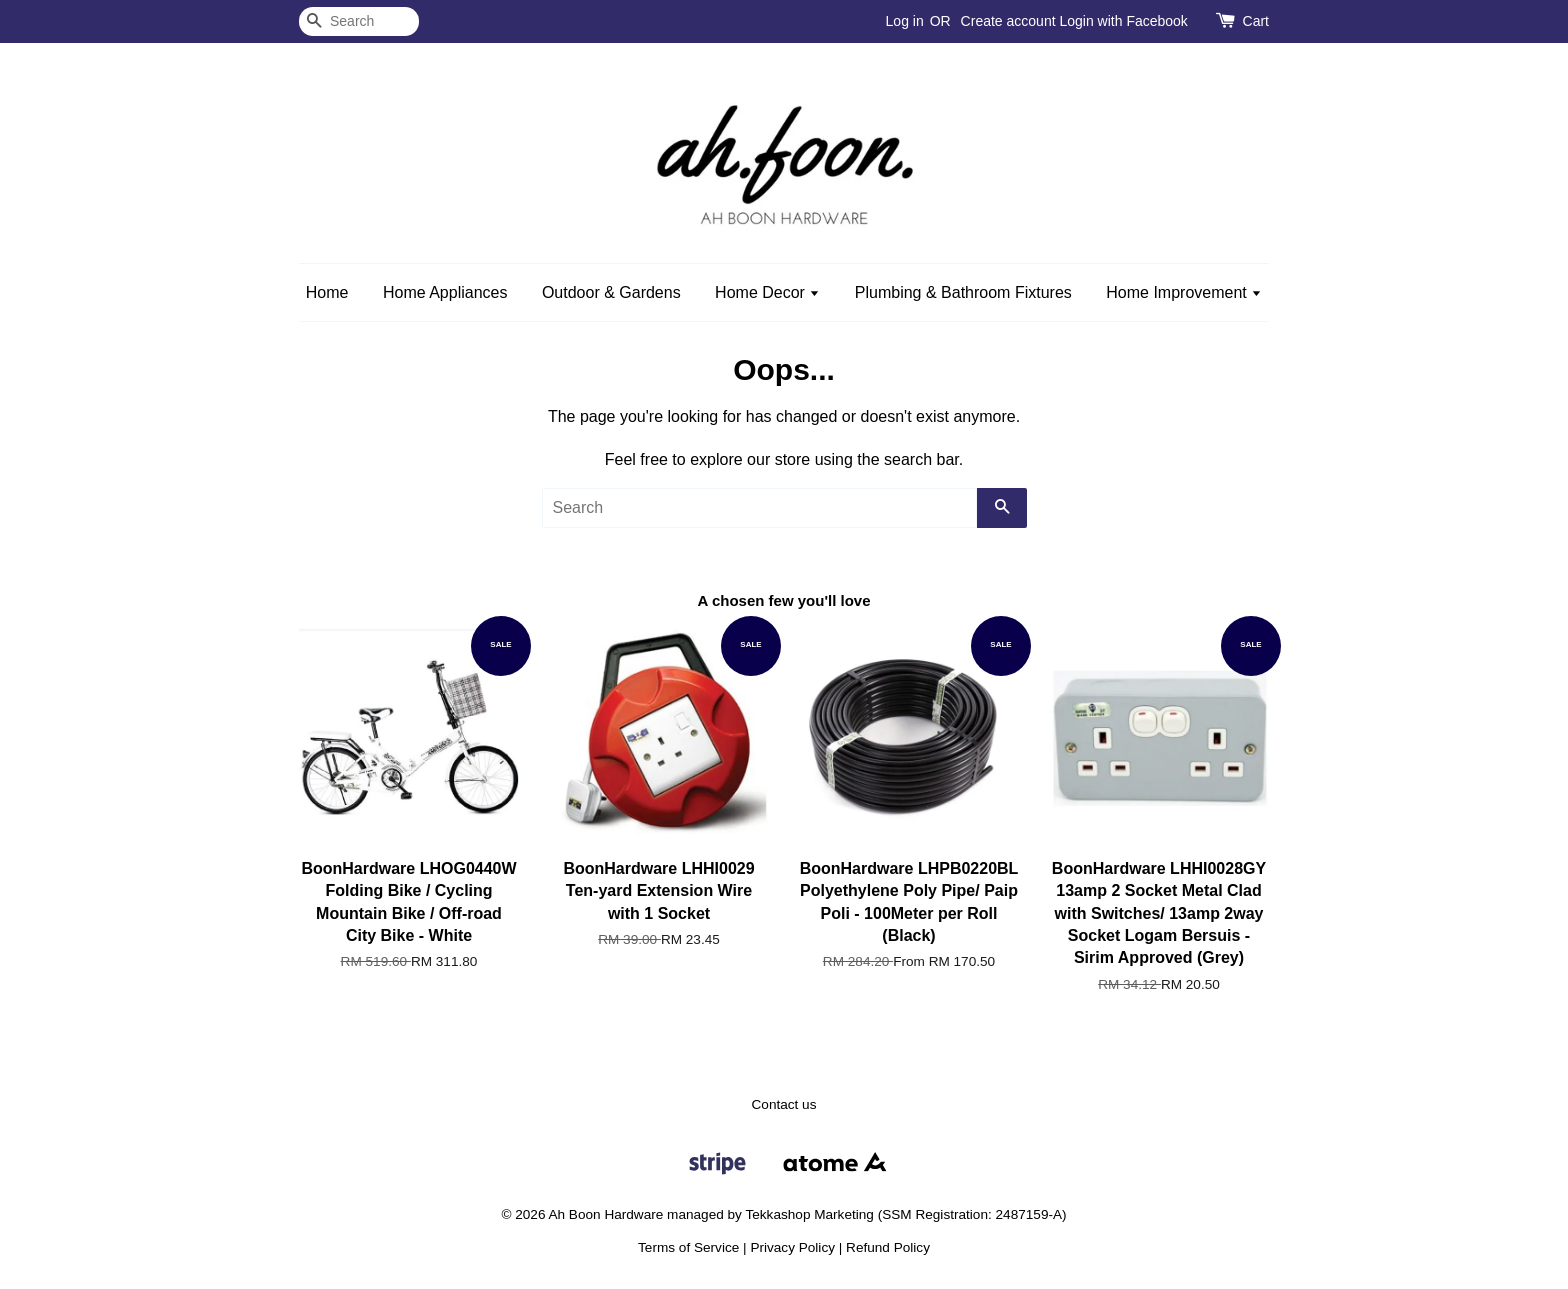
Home (327, 292)
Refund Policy (888, 1247)
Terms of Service (688, 1247)
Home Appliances (445, 292)
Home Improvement (1184, 292)
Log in (905, 21)
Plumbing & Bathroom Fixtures (963, 292)
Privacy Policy (792, 1247)
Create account (1008, 21)
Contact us (784, 1104)
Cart (1256, 21)
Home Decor (767, 292)
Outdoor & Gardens (611, 292)
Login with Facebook (1123, 21)
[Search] (359, 21)
